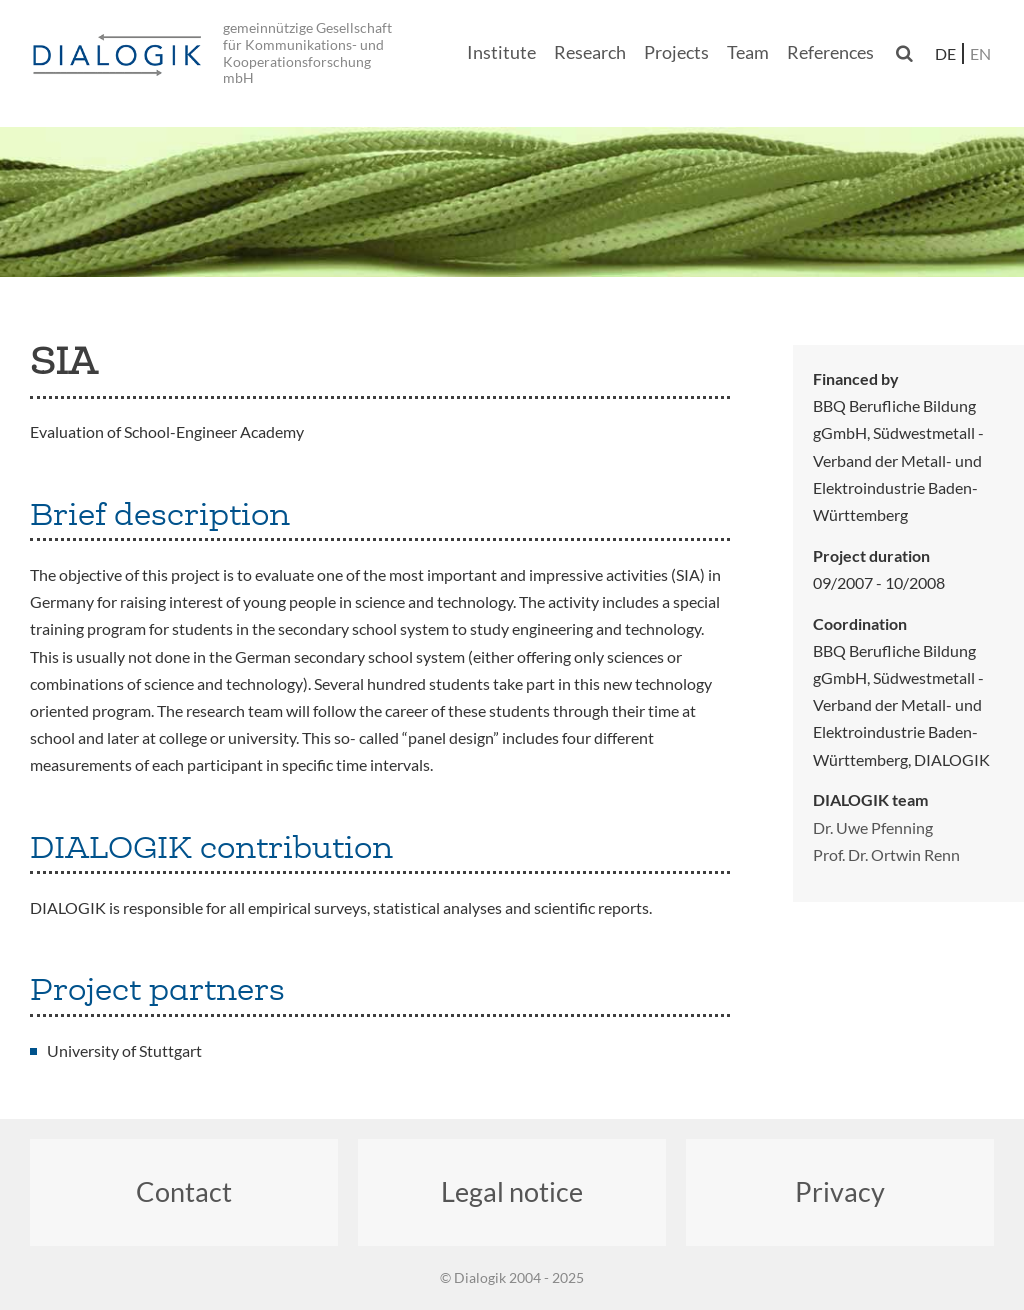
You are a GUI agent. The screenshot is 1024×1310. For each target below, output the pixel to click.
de (945, 53)
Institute (501, 52)
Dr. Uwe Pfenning (873, 827)
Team (748, 52)
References (830, 52)
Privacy (840, 1191)
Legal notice (512, 1191)
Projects (676, 52)
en (980, 53)
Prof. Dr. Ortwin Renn (886, 854)
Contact (184, 1191)
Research (590, 52)
